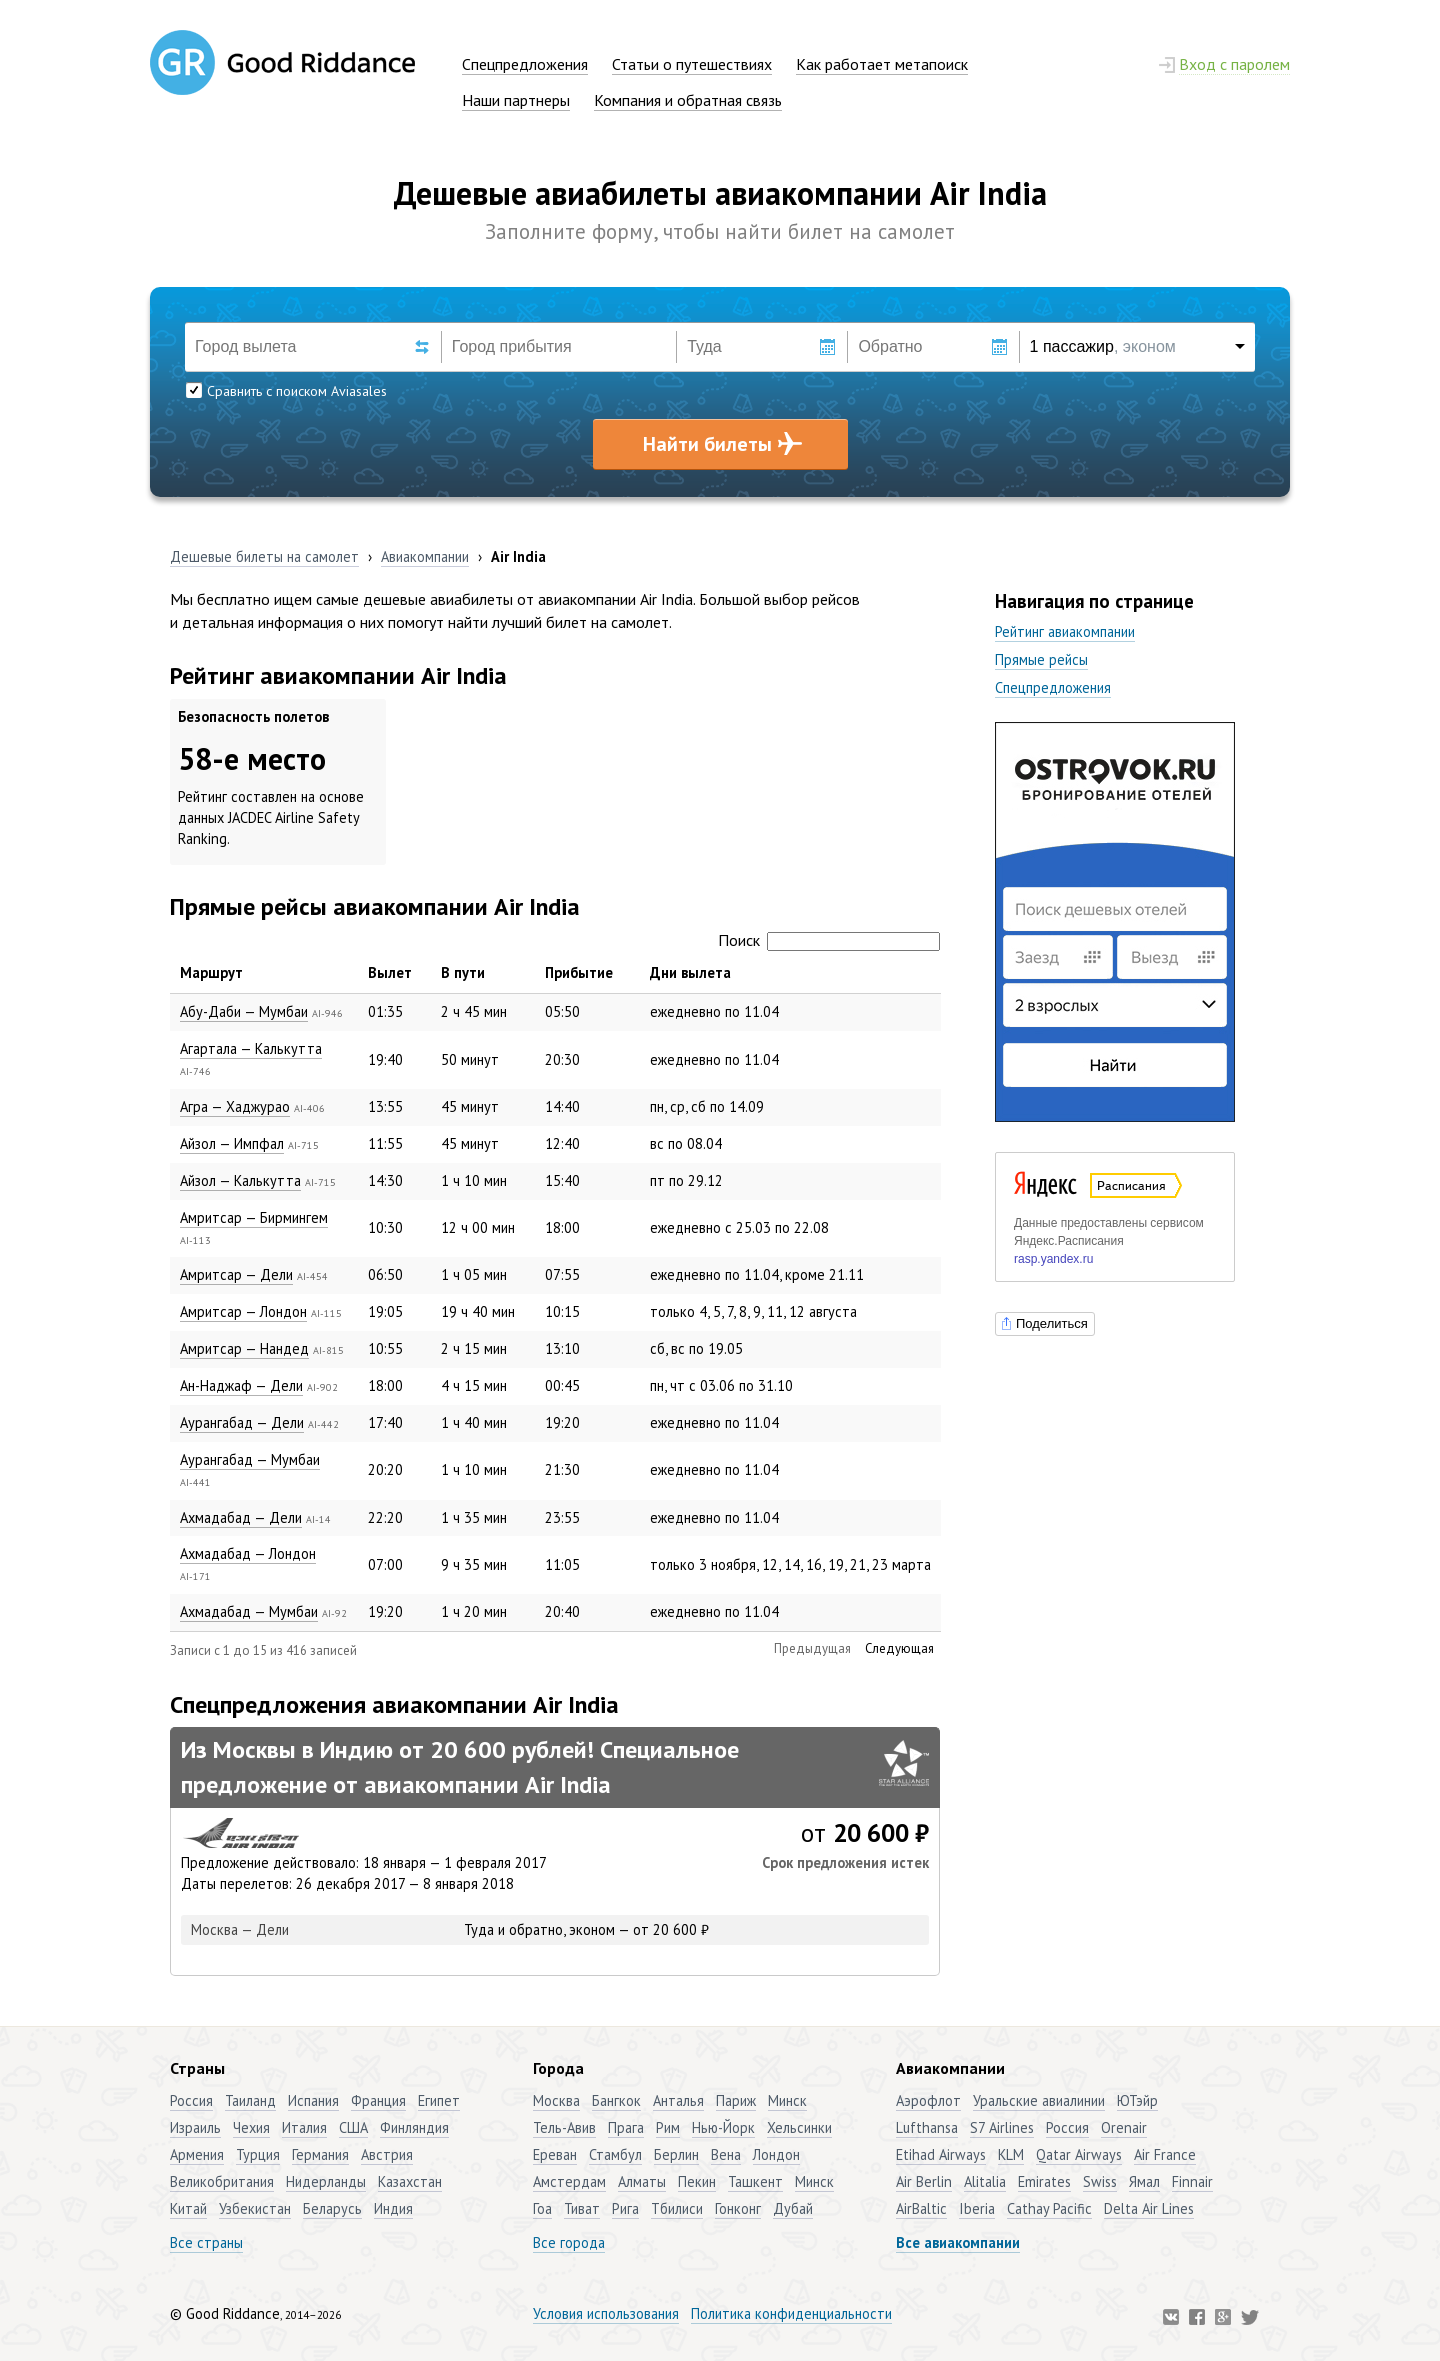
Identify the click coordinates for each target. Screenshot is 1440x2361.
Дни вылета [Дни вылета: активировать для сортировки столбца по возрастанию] (690, 972)
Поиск (829, 940)
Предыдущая (812, 1648)
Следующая (899, 1648)
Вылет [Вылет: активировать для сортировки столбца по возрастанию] (390, 972)
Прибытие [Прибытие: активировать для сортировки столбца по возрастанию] (579, 972)
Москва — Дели (240, 1929)
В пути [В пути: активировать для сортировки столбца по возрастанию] (463, 972)
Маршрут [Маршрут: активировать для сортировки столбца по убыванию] (211, 972)
